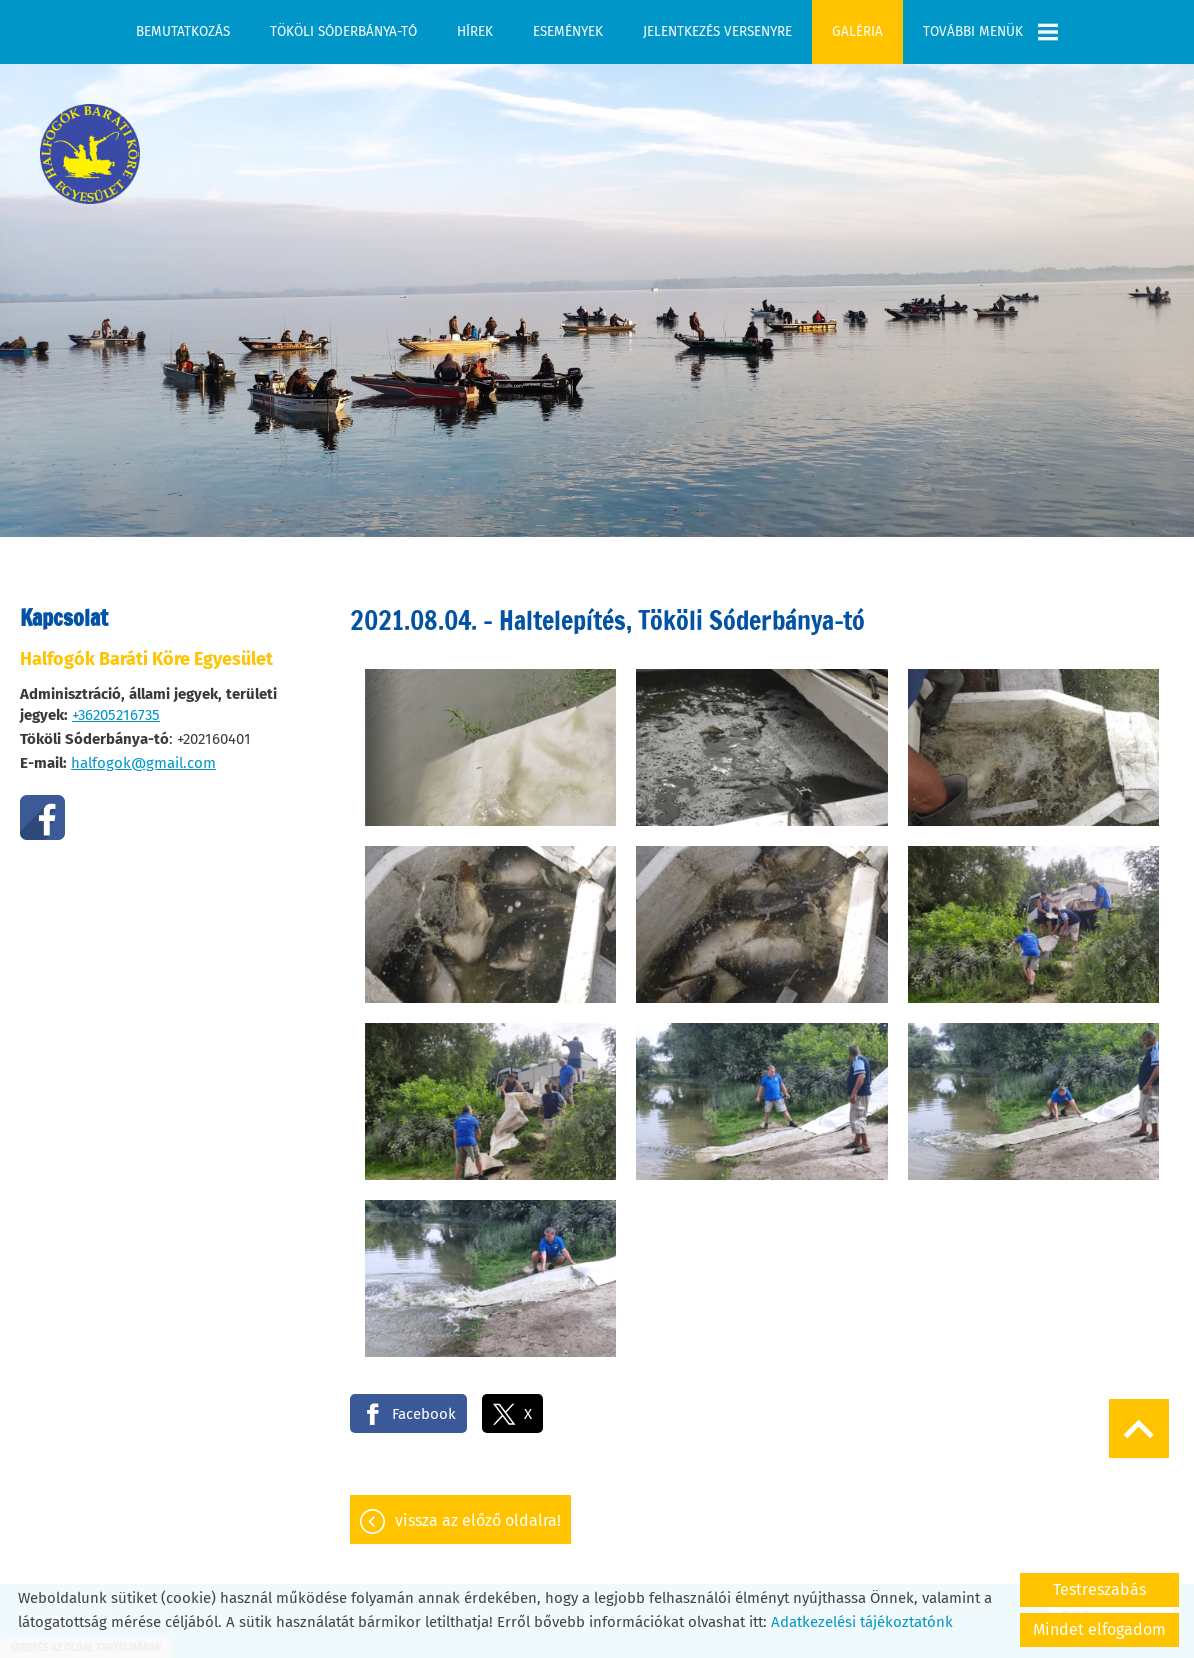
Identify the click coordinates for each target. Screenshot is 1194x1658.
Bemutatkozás (183, 31)
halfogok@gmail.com (143, 753)
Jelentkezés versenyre (717, 31)
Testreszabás (1099, 1589)
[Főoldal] (90, 144)
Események (568, 31)
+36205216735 (116, 705)
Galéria (857, 31)
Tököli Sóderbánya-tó (343, 31)
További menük (990, 32)
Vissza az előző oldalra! (478, 1510)
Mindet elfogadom (1099, 1629)
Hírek (475, 31)
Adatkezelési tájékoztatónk (862, 1622)
